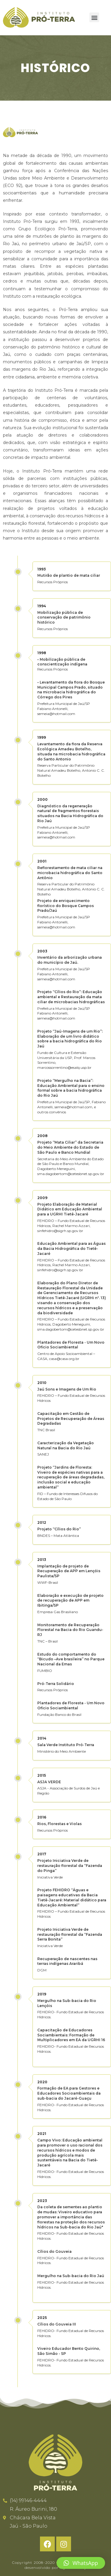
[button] (94, 17)
